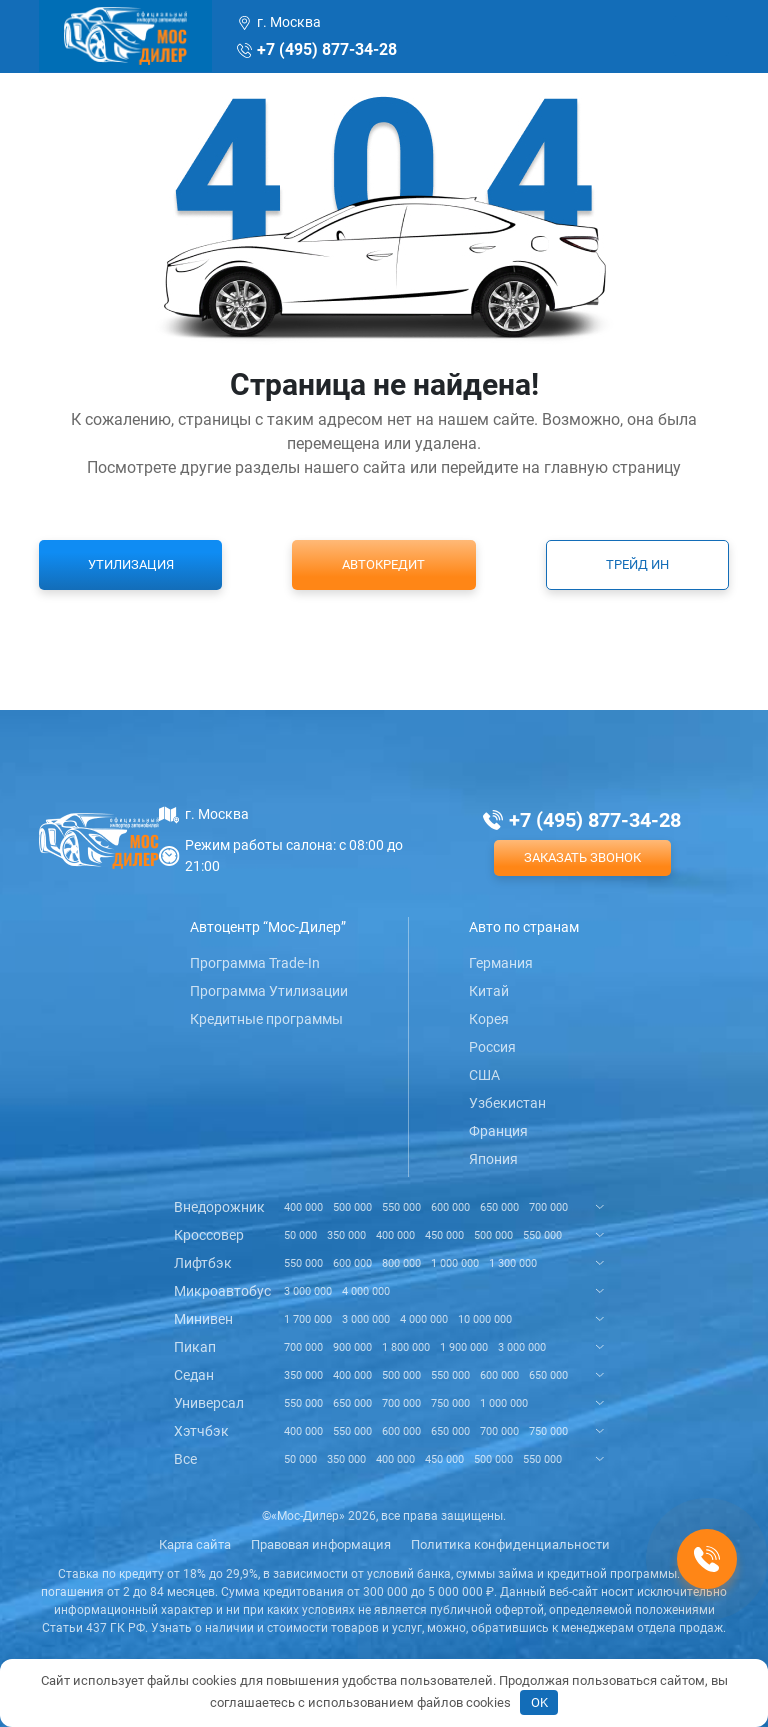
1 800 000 (406, 1347)
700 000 (548, 1207)
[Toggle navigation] (701, 36)
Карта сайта (195, 1544)
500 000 (352, 1207)
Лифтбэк (203, 1263)
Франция (498, 1131)
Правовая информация (321, 1544)
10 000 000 (485, 1319)
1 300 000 (513, 1263)
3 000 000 (308, 1291)
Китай (489, 991)
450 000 (444, 1235)
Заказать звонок (582, 857)
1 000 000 (455, 1263)
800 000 (401, 1263)
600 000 (450, 1207)
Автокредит (383, 564)
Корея (489, 1019)
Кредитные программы (266, 1019)
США (484, 1075)
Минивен (203, 1319)
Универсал (209, 1403)
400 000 (303, 1207)
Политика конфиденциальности (510, 1544)
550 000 (401, 1207)
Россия (492, 1047)
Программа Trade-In (255, 963)
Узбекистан (507, 1103)
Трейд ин (637, 564)
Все (185, 1459)
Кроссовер (209, 1235)
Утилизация (131, 564)
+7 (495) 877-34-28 (327, 49)
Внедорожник (219, 1207)
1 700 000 (308, 1319)
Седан (194, 1375)
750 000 (450, 1403)
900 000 (352, 1347)
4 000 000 (366, 1291)
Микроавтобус (222, 1291)
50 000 (300, 1235)
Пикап (195, 1347)
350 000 (346, 1235)
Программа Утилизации (269, 991)
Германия (501, 963)
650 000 (499, 1207)
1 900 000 (464, 1347)
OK (539, 1702)
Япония (493, 1159)
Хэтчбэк (201, 1431)
